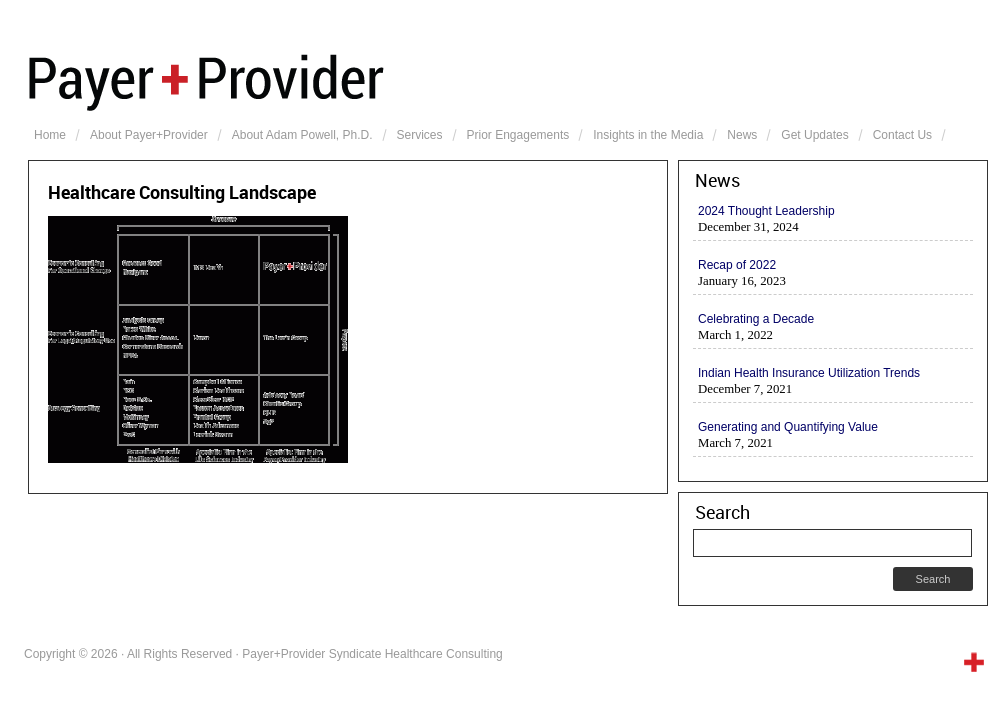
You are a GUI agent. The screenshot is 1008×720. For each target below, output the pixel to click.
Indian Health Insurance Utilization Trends (809, 373)
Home (50, 135)
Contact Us (902, 135)
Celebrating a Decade (756, 319)
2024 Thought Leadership (766, 211)
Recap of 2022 (737, 265)
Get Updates (814, 135)
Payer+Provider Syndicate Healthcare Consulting (508, 80)
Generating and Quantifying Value (788, 427)
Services (420, 135)
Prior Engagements (518, 135)
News (742, 135)
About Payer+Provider (149, 135)
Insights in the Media (648, 135)
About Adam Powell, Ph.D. (302, 135)
